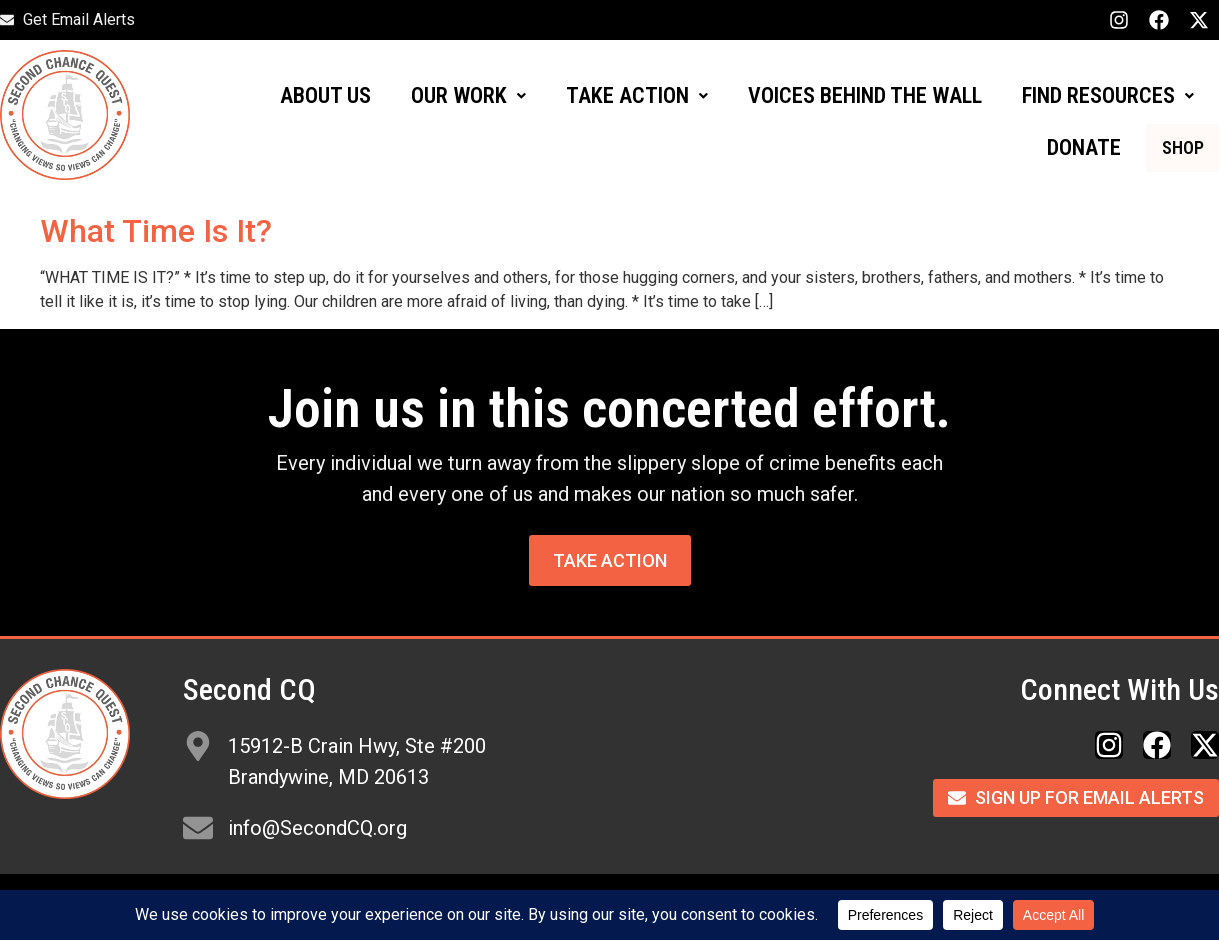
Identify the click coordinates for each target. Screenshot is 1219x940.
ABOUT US (325, 95)
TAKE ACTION (637, 95)
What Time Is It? (156, 231)
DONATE (1057, 147)
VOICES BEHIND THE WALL (865, 95)
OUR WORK (468, 95)
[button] (468, 96)
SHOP (1169, 147)
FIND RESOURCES (1108, 95)
